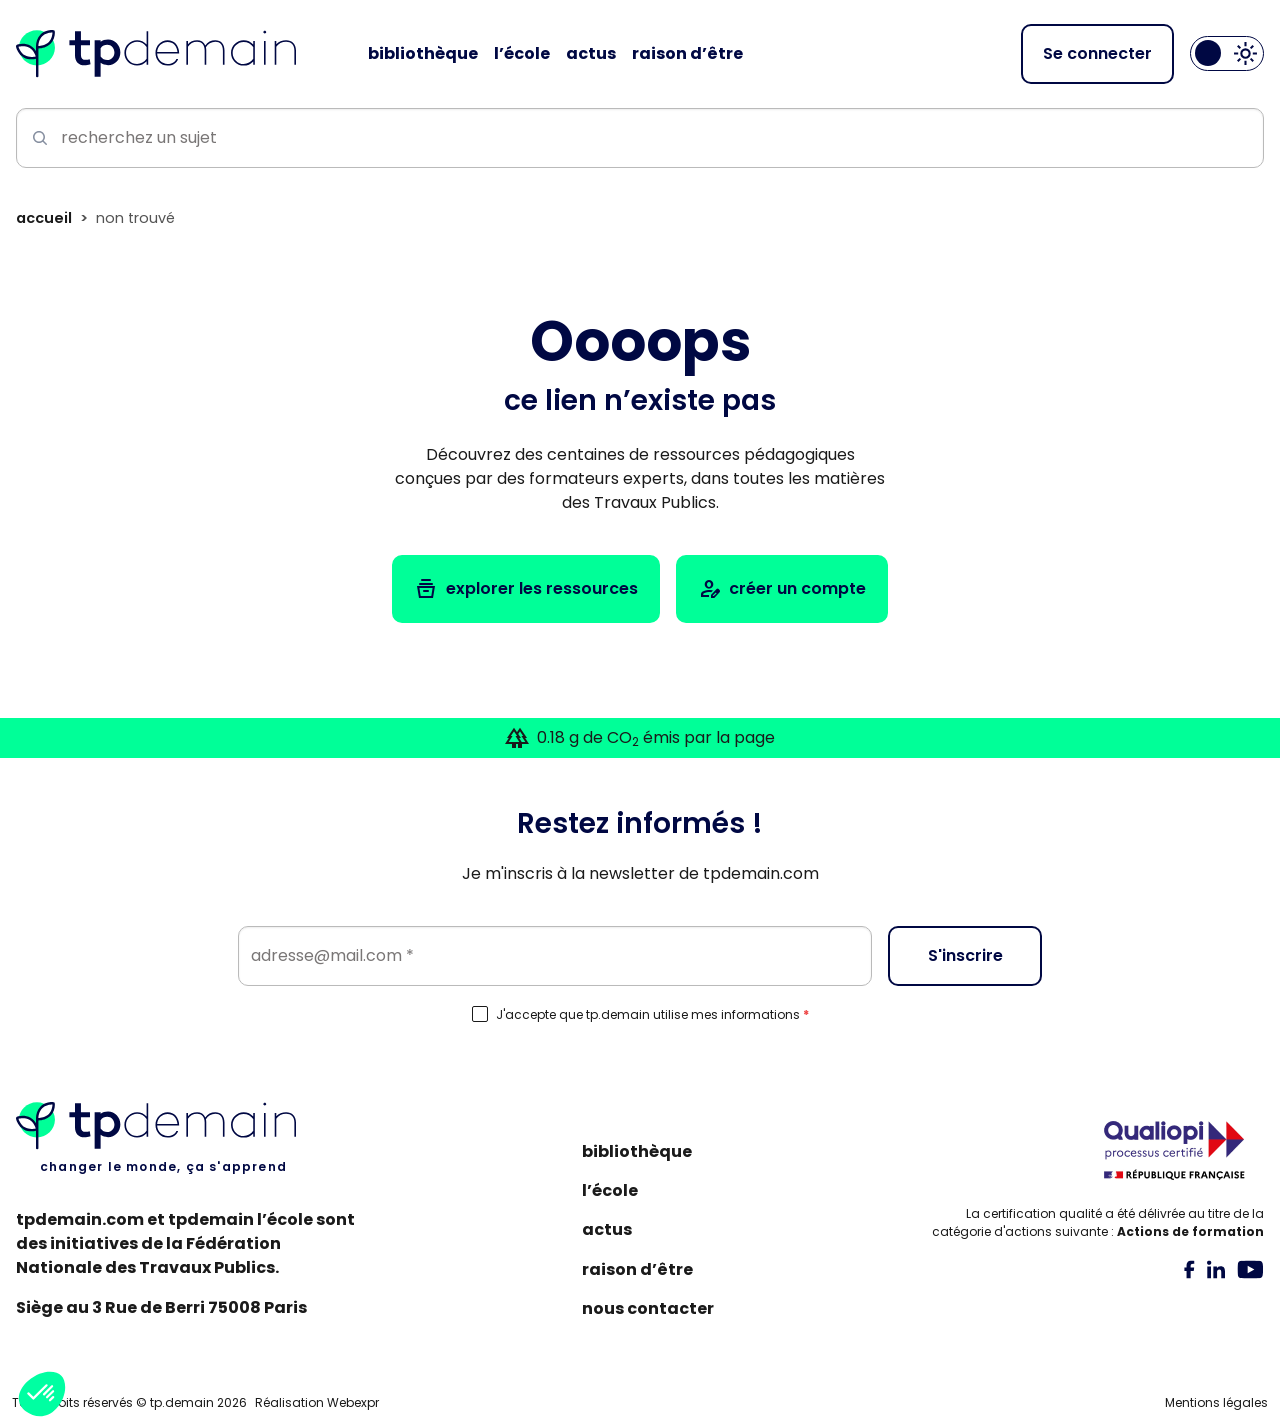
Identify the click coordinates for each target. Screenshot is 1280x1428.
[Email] (555, 956)
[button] (42, 1394)
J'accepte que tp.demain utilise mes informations (652, 1015)
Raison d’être (637, 1269)
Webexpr (353, 1402)
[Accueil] (156, 54)
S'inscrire (965, 955)
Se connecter (1097, 53)
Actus (607, 1229)
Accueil (44, 218)
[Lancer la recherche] (36, 138)
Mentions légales (1216, 1402)
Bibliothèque (637, 1151)
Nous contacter (648, 1308)
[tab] (1189, 1269)
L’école (610, 1190)
